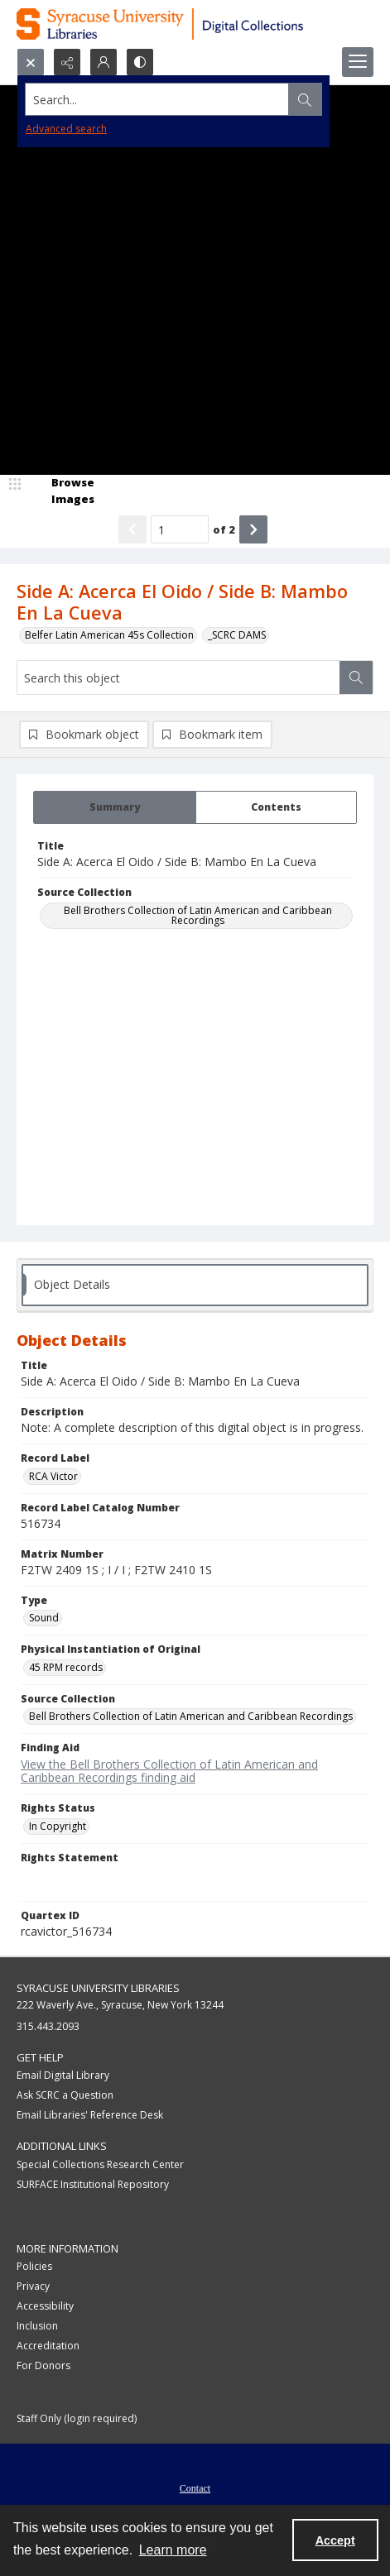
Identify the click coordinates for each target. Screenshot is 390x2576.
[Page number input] (180, 529)
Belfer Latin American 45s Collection (109, 635)
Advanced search (66, 129)
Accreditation (48, 2346)
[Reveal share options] (67, 62)
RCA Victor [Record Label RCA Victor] (53, 1476)
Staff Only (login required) (77, 2418)
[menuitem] (195, 2487)
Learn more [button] (173, 2550)
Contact (195, 2488)
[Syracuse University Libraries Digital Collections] (195, 24)
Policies (34, 2266)
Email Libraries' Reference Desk (90, 2115)
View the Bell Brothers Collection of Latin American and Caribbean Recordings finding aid (169, 1771)
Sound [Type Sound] (44, 1618)
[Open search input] (30, 62)
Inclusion (37, 2326)
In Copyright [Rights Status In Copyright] (57, 1826)
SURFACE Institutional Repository (93, 2184)
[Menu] (357, 62)
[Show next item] (253, 529)
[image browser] (62, 491)
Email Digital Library (63, 2075)
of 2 (224, 529)
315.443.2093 (48, 2026)
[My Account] (103, 62)
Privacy (33, 2286)
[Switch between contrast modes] (140, 62)
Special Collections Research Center (100, 2164)
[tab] (114, 807)
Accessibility (45, 2306)
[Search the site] (157, 99)
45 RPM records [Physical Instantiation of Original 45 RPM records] (66, 1667)
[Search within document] (356, 677)
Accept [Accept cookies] (335, 2540)
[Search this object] (178, 677)
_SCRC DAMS (237, 635)
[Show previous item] (132, 529)
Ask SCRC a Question (65, 2095)
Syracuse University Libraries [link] (98, 1987)
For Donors (43, 2365)
